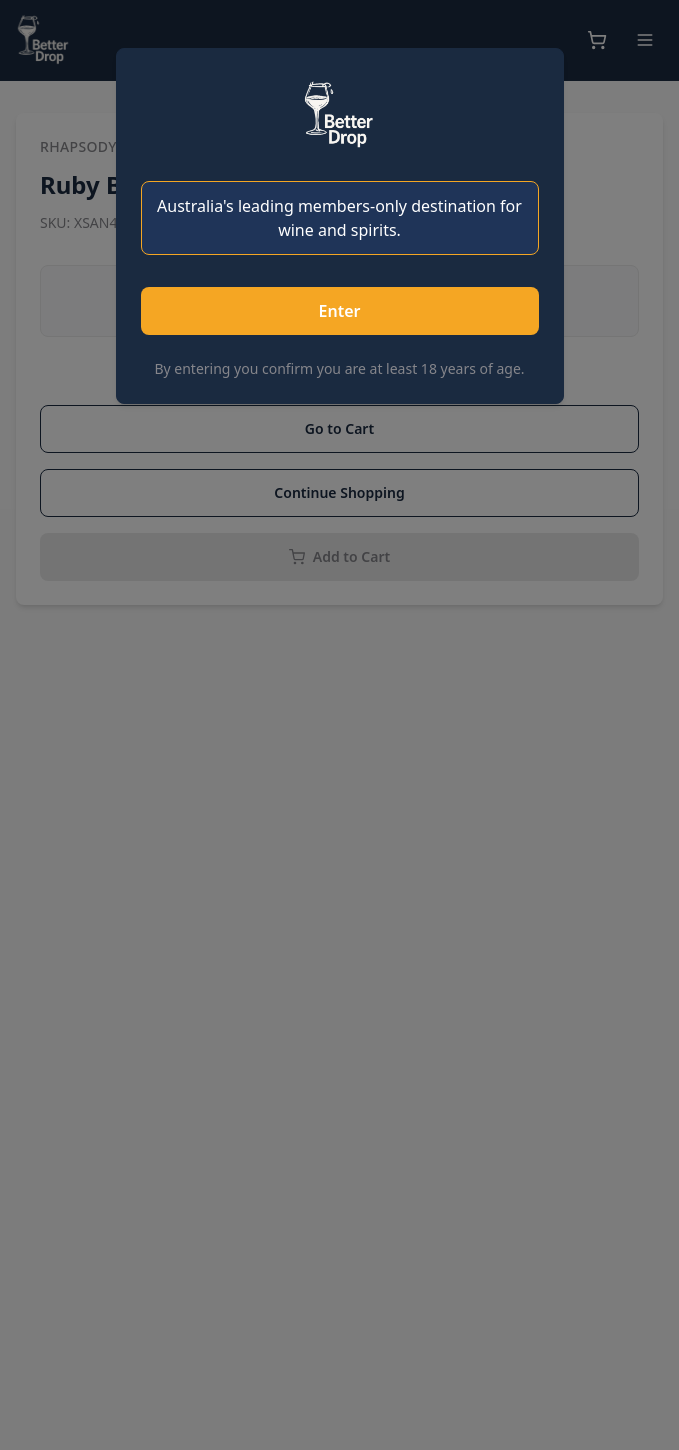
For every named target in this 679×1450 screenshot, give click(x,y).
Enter (340, 311)
